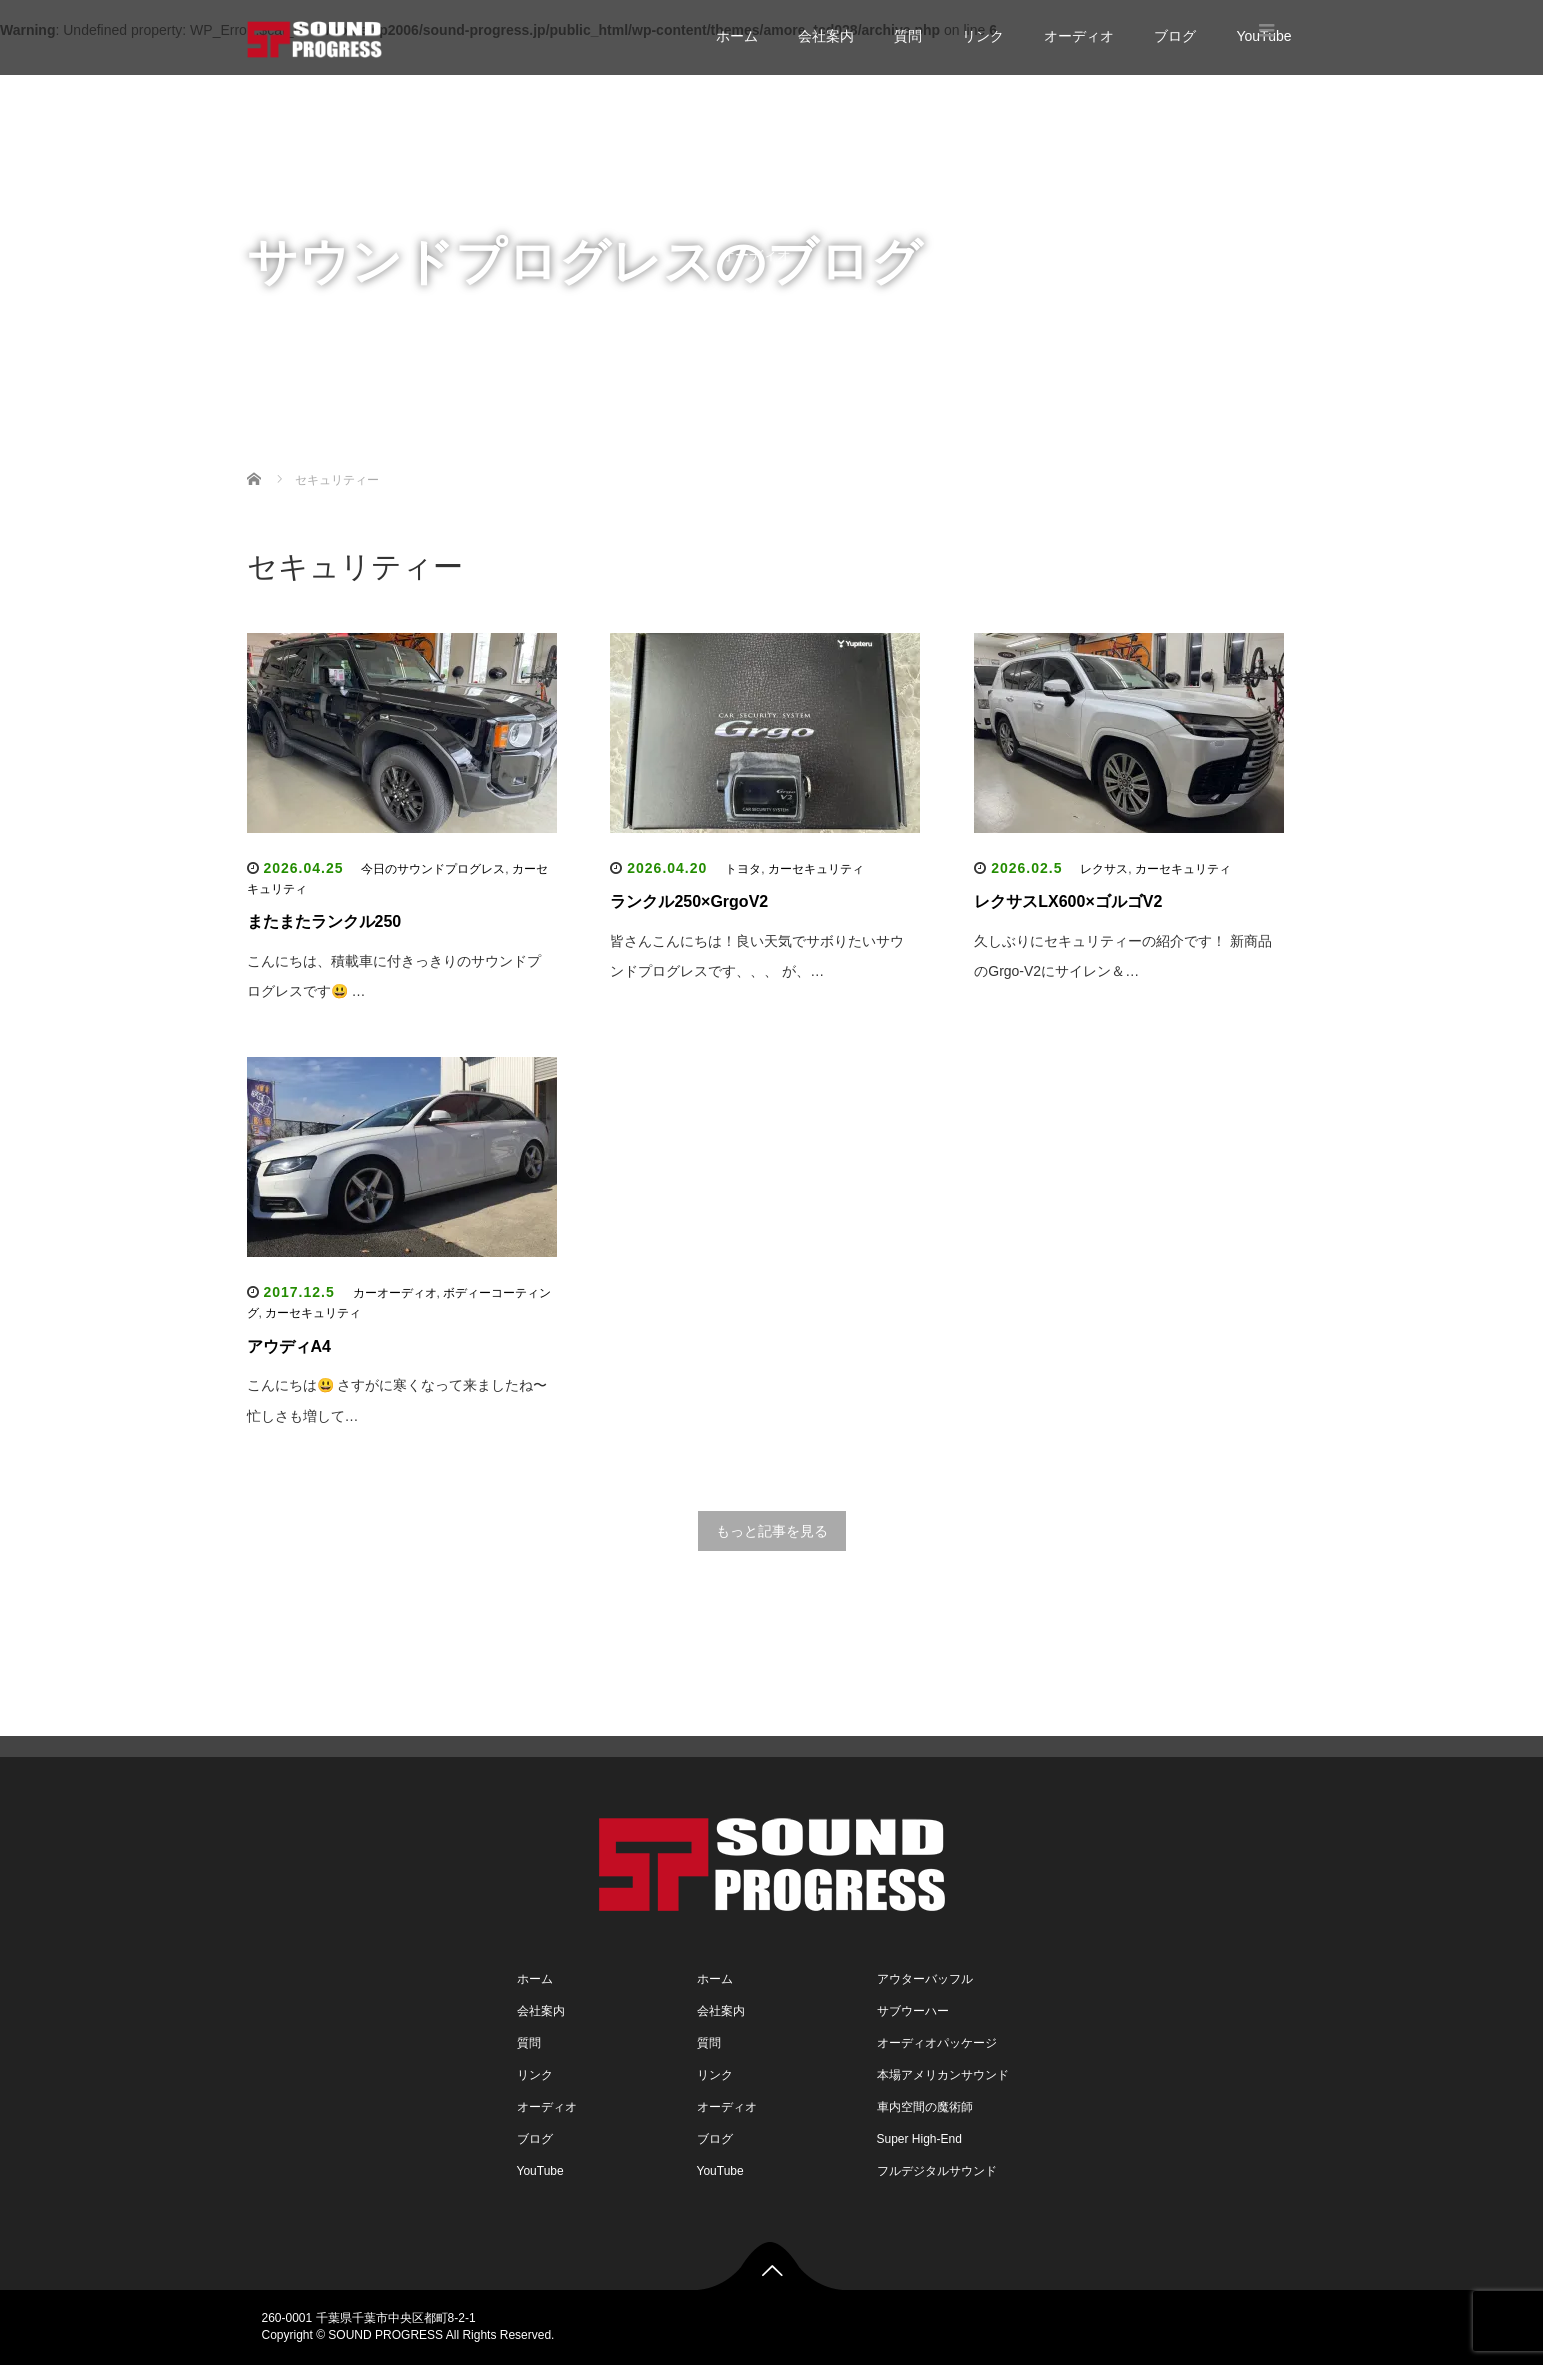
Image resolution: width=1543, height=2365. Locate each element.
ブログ (1175, 36)
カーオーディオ (395, 1293)
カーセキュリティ (816, 869)
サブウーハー (913, 2011)
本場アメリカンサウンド (943, 2075)
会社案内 (826, 36)
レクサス (1104, 869)
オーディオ (1079, 36)
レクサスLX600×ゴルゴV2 (1068, 901)
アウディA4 (289, 1346)
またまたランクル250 (324, 921)
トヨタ (743, 869)
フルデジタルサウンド (937, 2171)
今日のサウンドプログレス (433, 869)
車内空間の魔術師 (925, 2107)
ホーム (737, 36)
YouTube (748, 335)
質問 (908, 36)
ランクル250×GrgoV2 (689, 901)
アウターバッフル (925, 1979)
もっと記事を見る (772, 1531)
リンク (983, 36)
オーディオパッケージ (937, 2043)
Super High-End (919, 2139)
